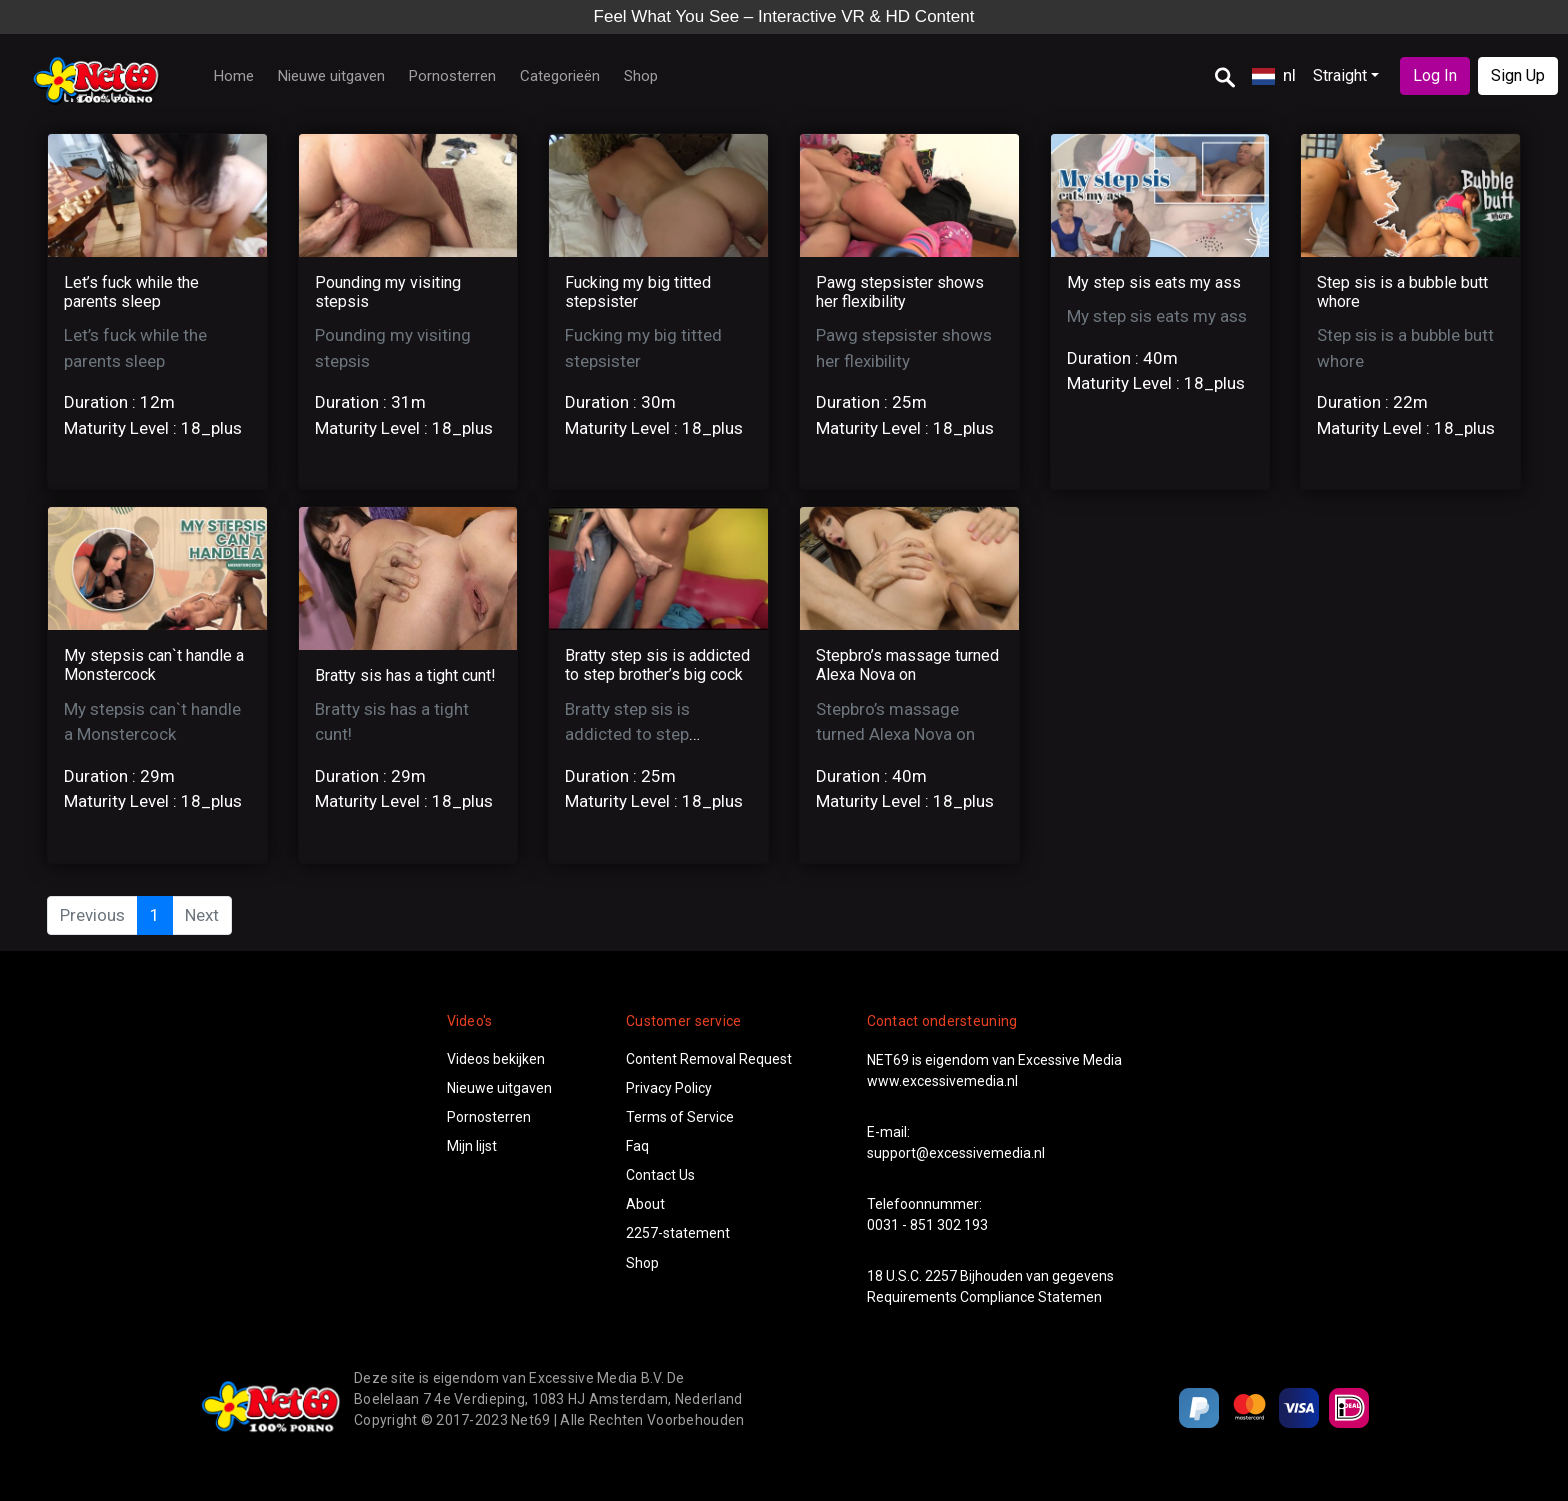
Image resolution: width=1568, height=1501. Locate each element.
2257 (941, 1276)
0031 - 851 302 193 (927, 1225)
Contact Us (660, 1175)
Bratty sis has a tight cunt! (405, 675)
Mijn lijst (472, 1146)
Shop (641, 76)
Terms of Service (680, 1117)
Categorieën (560, 76)
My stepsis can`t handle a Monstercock (154, 665)
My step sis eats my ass (1154, 282)
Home (234, 76)
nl (1274, 75)
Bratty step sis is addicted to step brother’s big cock (657, 665)
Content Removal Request (709, 1059)
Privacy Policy (669, 1088)
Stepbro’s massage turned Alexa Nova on (907, 665)
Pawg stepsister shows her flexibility (900, 292)
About (645, 1204)
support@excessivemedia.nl (956, 1153)
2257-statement (678, 1233)
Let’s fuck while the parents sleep (131, 292)
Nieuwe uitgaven (331, 76)
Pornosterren (452, 76)
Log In (1435, 75)
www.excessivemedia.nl (942, 1081)
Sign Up (1518, 75)
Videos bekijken (496, 1059)
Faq (637, 1146)
